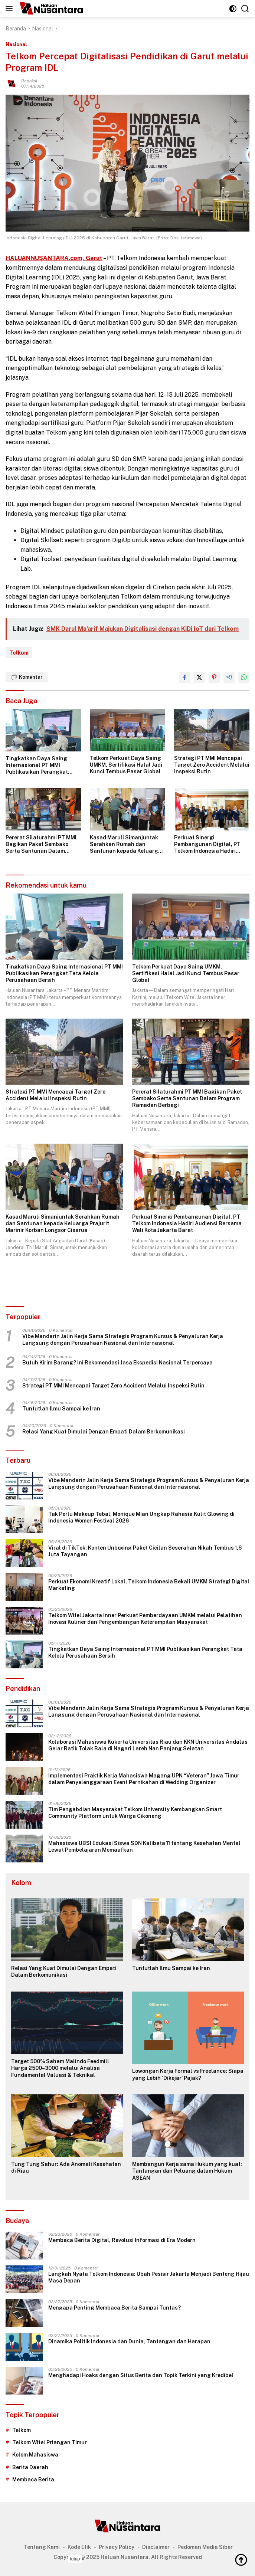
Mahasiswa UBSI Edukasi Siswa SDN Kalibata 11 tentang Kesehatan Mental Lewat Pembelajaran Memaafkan (144, 1846)
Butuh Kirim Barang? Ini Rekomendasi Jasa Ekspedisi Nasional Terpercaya (117, 1363)
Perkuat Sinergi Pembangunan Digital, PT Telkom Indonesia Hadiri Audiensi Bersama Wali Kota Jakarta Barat (210, 845)
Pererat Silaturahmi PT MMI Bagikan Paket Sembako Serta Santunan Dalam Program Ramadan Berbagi (41, 845)
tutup (75, 2559)
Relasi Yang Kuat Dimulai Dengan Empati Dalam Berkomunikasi (103, 1432)
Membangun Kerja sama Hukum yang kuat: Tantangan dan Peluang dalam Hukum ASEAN (187, 2170)
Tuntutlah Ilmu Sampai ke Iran (61, 1409)
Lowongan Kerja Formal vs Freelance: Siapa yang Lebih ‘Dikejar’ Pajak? (187, 2074)
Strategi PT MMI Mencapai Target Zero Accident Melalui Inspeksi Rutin (211, 764)
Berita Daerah (30, 2467)
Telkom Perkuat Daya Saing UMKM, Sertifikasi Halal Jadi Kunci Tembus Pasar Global (126, 764)
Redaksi (29, 80)
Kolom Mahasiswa (35, 2455)
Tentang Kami (42, 2547)
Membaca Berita (33, 2479)
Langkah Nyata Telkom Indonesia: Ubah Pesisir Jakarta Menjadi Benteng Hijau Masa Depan (148, 2277)
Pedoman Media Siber (205, 2547)
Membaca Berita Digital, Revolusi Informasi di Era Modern (122, 2240)
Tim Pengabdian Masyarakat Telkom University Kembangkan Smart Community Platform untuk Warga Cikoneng (135, 1812)
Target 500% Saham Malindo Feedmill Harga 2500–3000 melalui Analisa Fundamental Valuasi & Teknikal (60, 2068)
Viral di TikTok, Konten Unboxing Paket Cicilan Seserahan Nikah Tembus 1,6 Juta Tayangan (145, 1551)
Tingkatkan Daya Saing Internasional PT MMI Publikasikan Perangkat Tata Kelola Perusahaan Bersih (37, 766)
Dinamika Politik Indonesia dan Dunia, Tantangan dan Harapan (129, 2341)
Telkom (19, 653)
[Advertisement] (127, 2564)
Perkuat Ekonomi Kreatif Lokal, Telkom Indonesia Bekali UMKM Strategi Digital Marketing (148, 1585)
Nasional (16, 44)
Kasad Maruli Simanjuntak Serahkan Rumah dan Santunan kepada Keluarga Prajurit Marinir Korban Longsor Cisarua (125, 845)
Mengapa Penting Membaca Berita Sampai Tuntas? (114, 2308)
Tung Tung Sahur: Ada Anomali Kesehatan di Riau (66, 2167)
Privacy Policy (116, 2547)
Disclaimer (156, 2547)
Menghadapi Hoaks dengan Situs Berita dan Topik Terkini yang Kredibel (140, 2375)
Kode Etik (79, 2547)
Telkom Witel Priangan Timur (49, 2442)
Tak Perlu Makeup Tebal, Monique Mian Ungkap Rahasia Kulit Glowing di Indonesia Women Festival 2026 (141, 1517)
